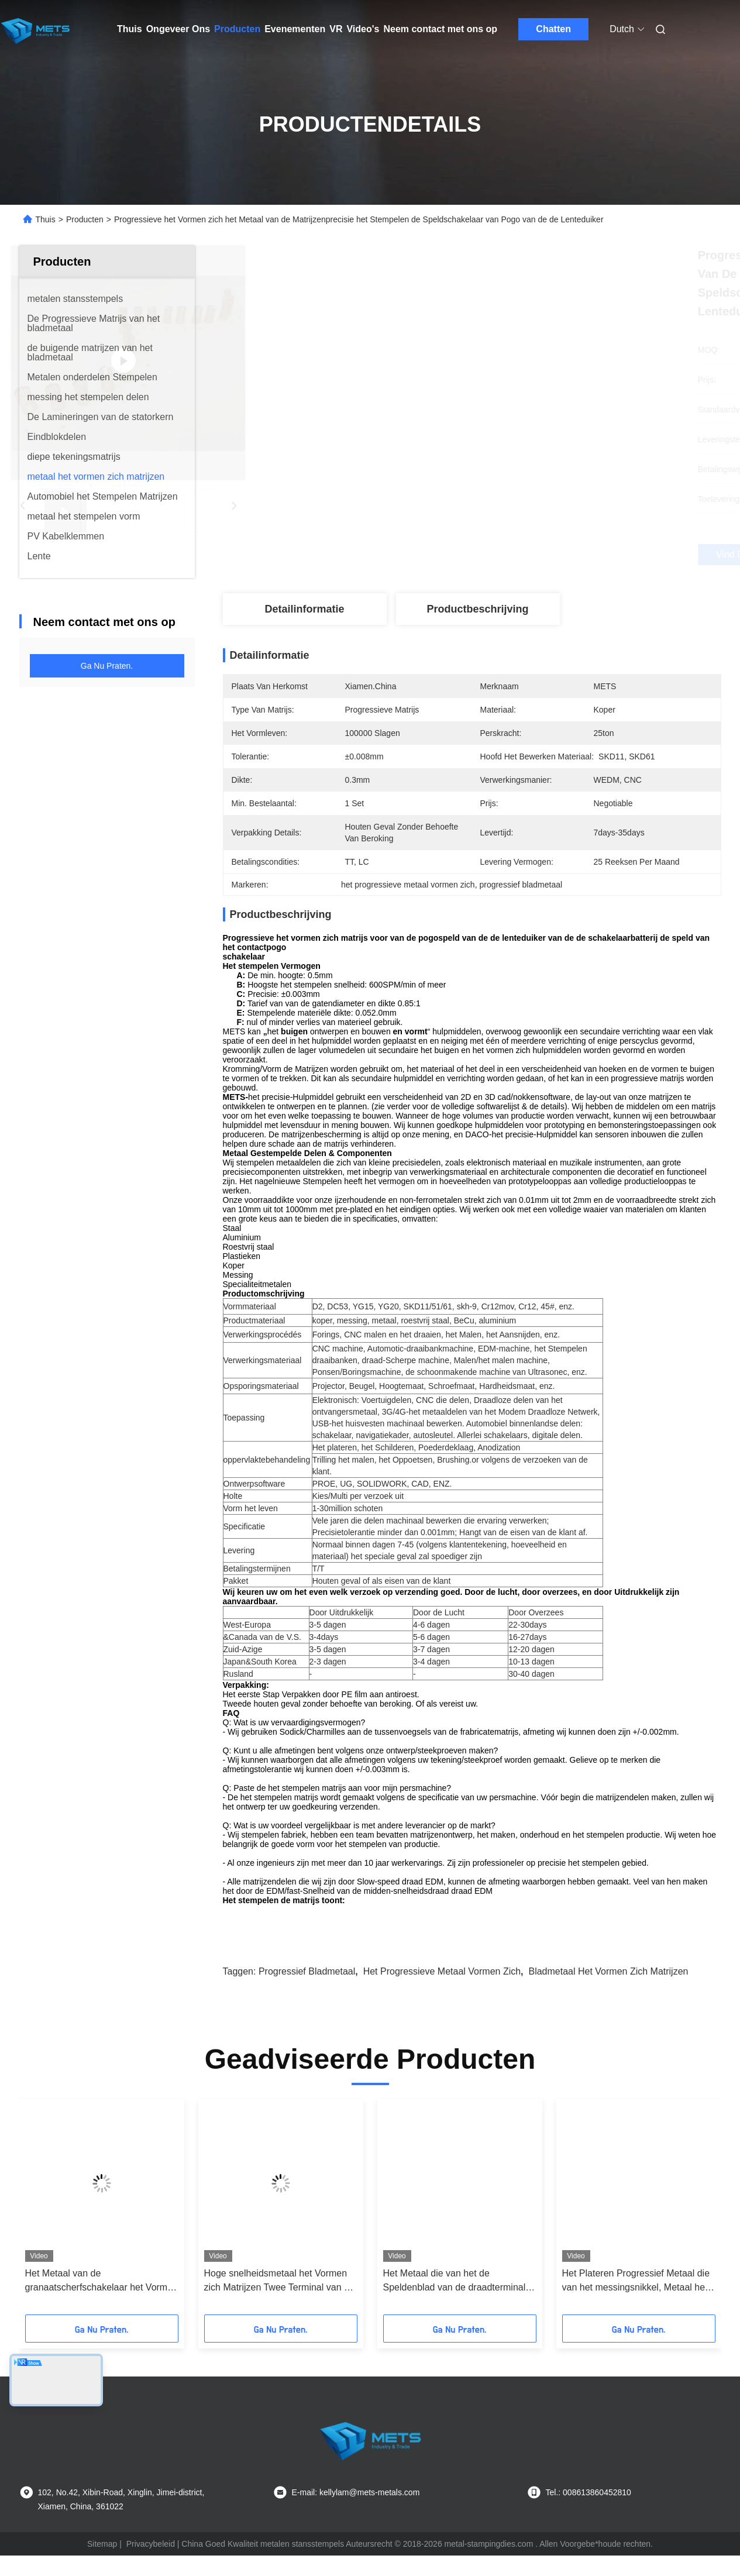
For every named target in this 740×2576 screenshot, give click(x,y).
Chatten (553, 29)
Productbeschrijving (477, 609)
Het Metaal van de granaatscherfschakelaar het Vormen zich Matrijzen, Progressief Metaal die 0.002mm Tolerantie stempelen (101, 2302)
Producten (237, 29)
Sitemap (102, 2564)
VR (335, 29)
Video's (362, 29)
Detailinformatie (304, 609)
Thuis (129, 29)
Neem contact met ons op (440, 29)
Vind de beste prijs (534, 554)
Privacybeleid (150, 2564)
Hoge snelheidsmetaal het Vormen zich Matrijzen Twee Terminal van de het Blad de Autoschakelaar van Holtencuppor (279, 2302)
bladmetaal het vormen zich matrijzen (608, 1992)
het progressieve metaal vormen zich (442, 1992)
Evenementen (294, 29)
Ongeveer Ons (178, 29)
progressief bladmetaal (307, 1992)
